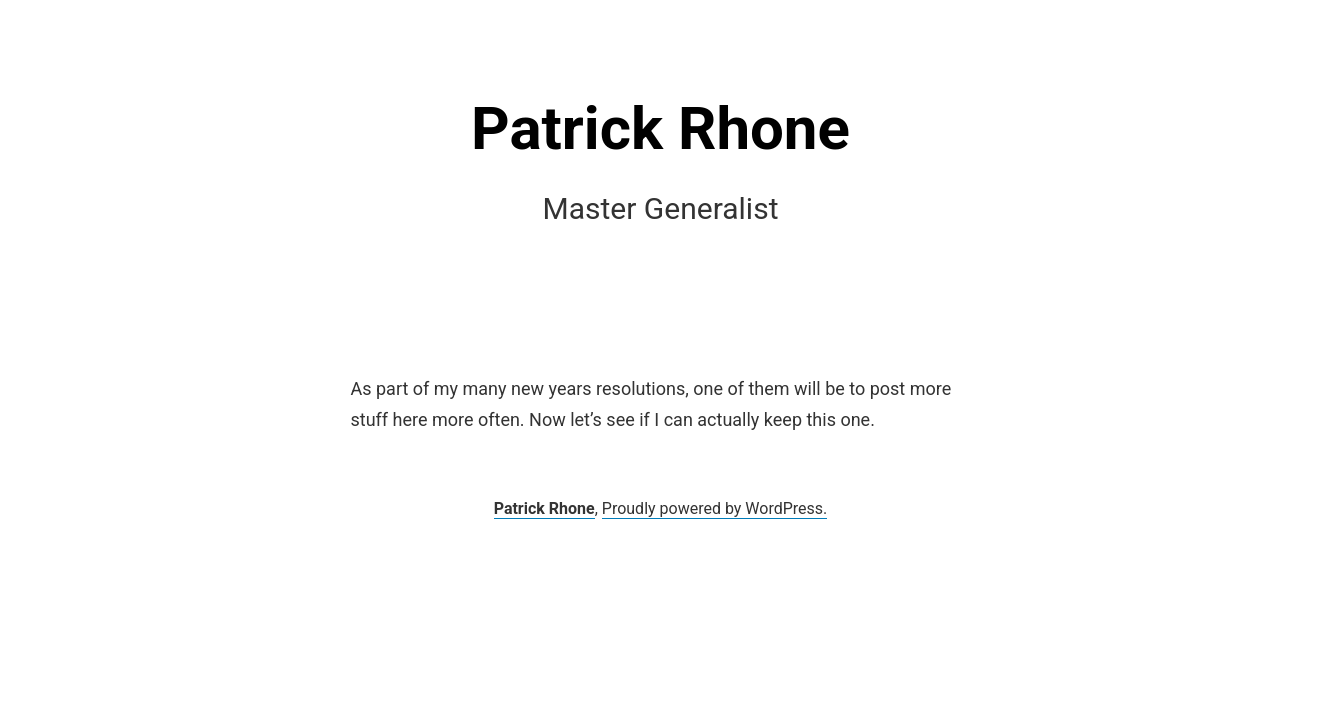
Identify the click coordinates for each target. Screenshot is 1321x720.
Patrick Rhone (660, 128)
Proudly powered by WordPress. (715, 508)
